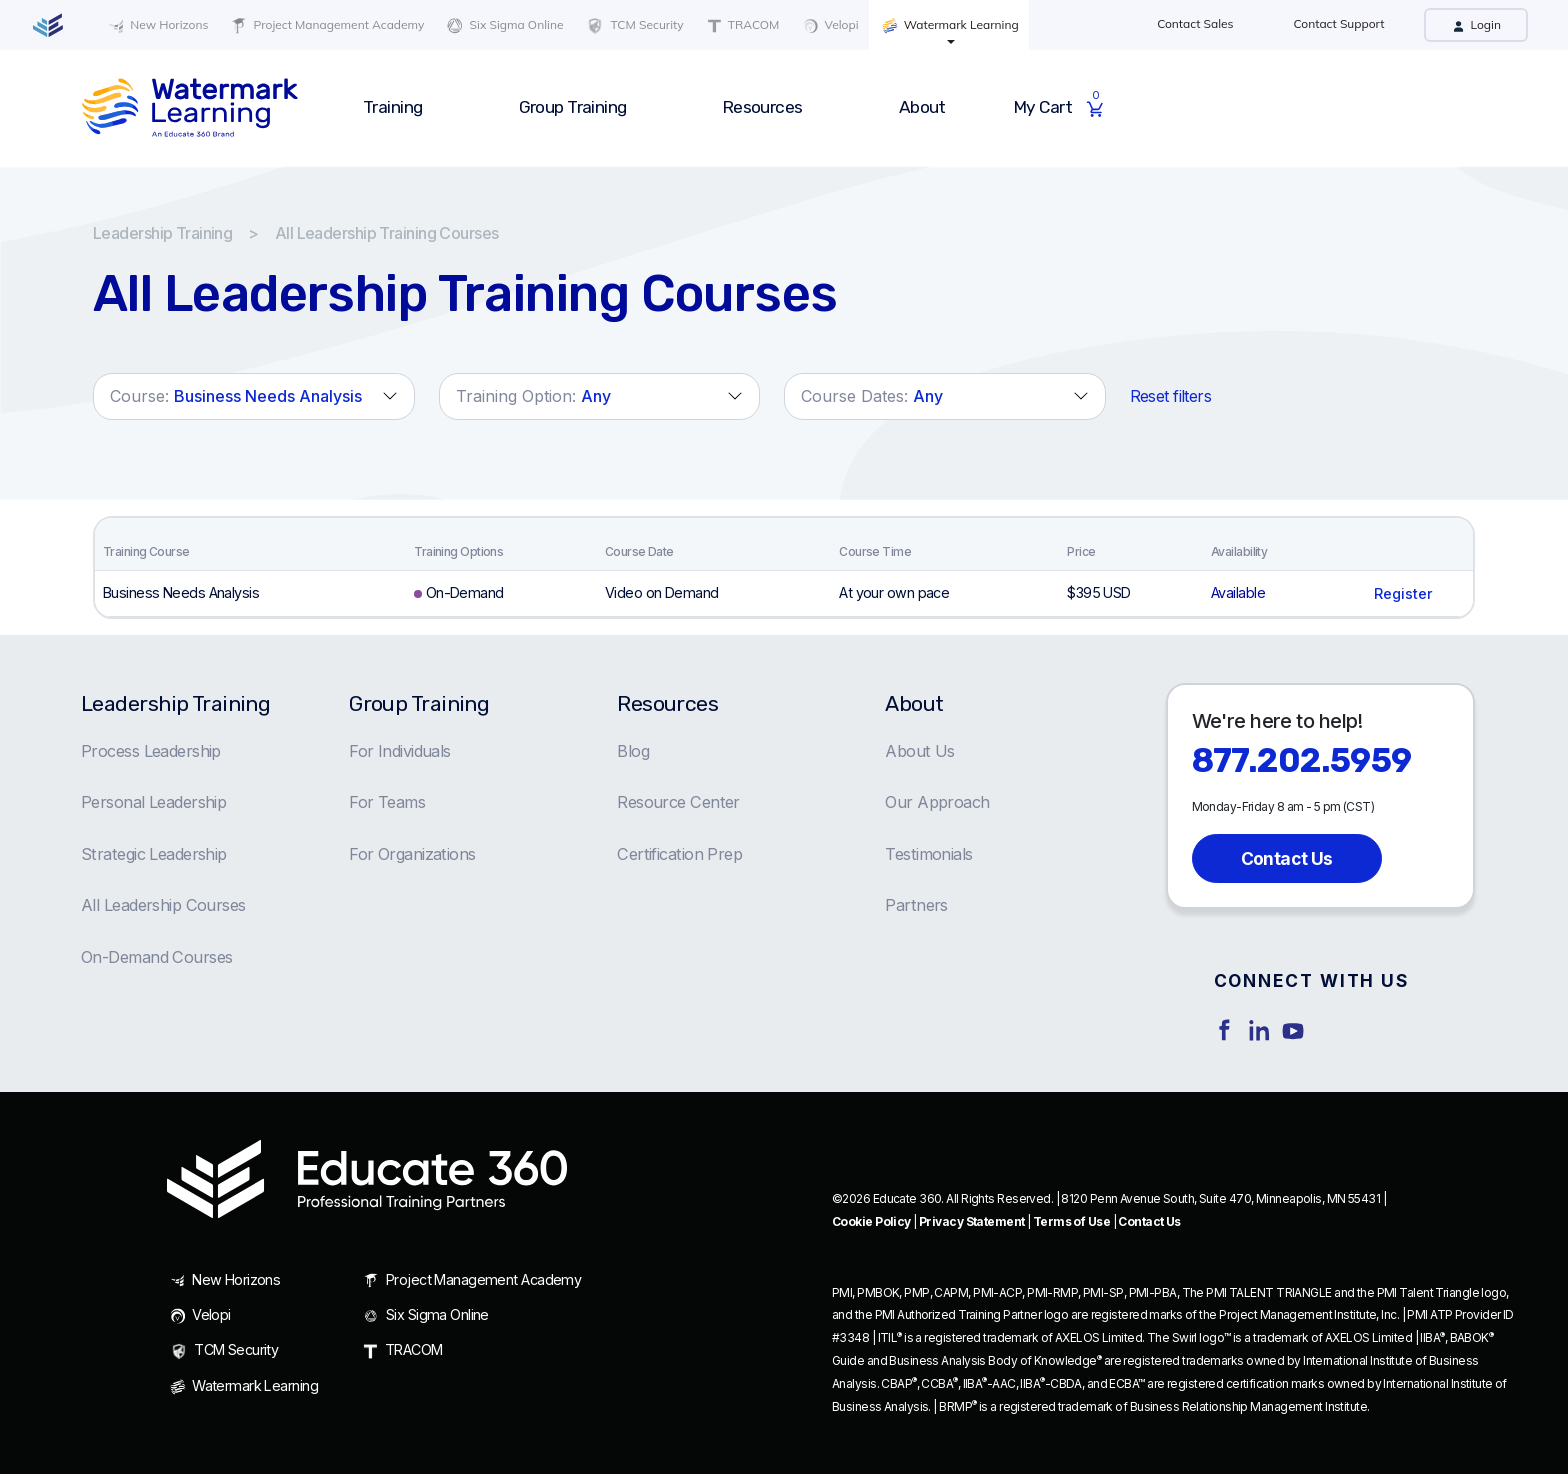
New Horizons (156, 25)
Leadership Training (162, 233)
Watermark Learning (949, 25)
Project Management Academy (326, 25)
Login (1476, 24)
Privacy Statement (971, 1221)
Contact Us (1287, 858)
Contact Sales (1195, 23)
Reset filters (1171, 396)
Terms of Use (1071, 1221)
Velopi (828, 25)
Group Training (573, 107)
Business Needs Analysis (181, 592)
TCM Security (633, 26)
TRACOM (742, 25)
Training (393, 107)
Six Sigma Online (503, 25)
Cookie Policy (871, 1221)
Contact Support (1339, 23)
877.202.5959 (1302, 760)
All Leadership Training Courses (387, 233)
